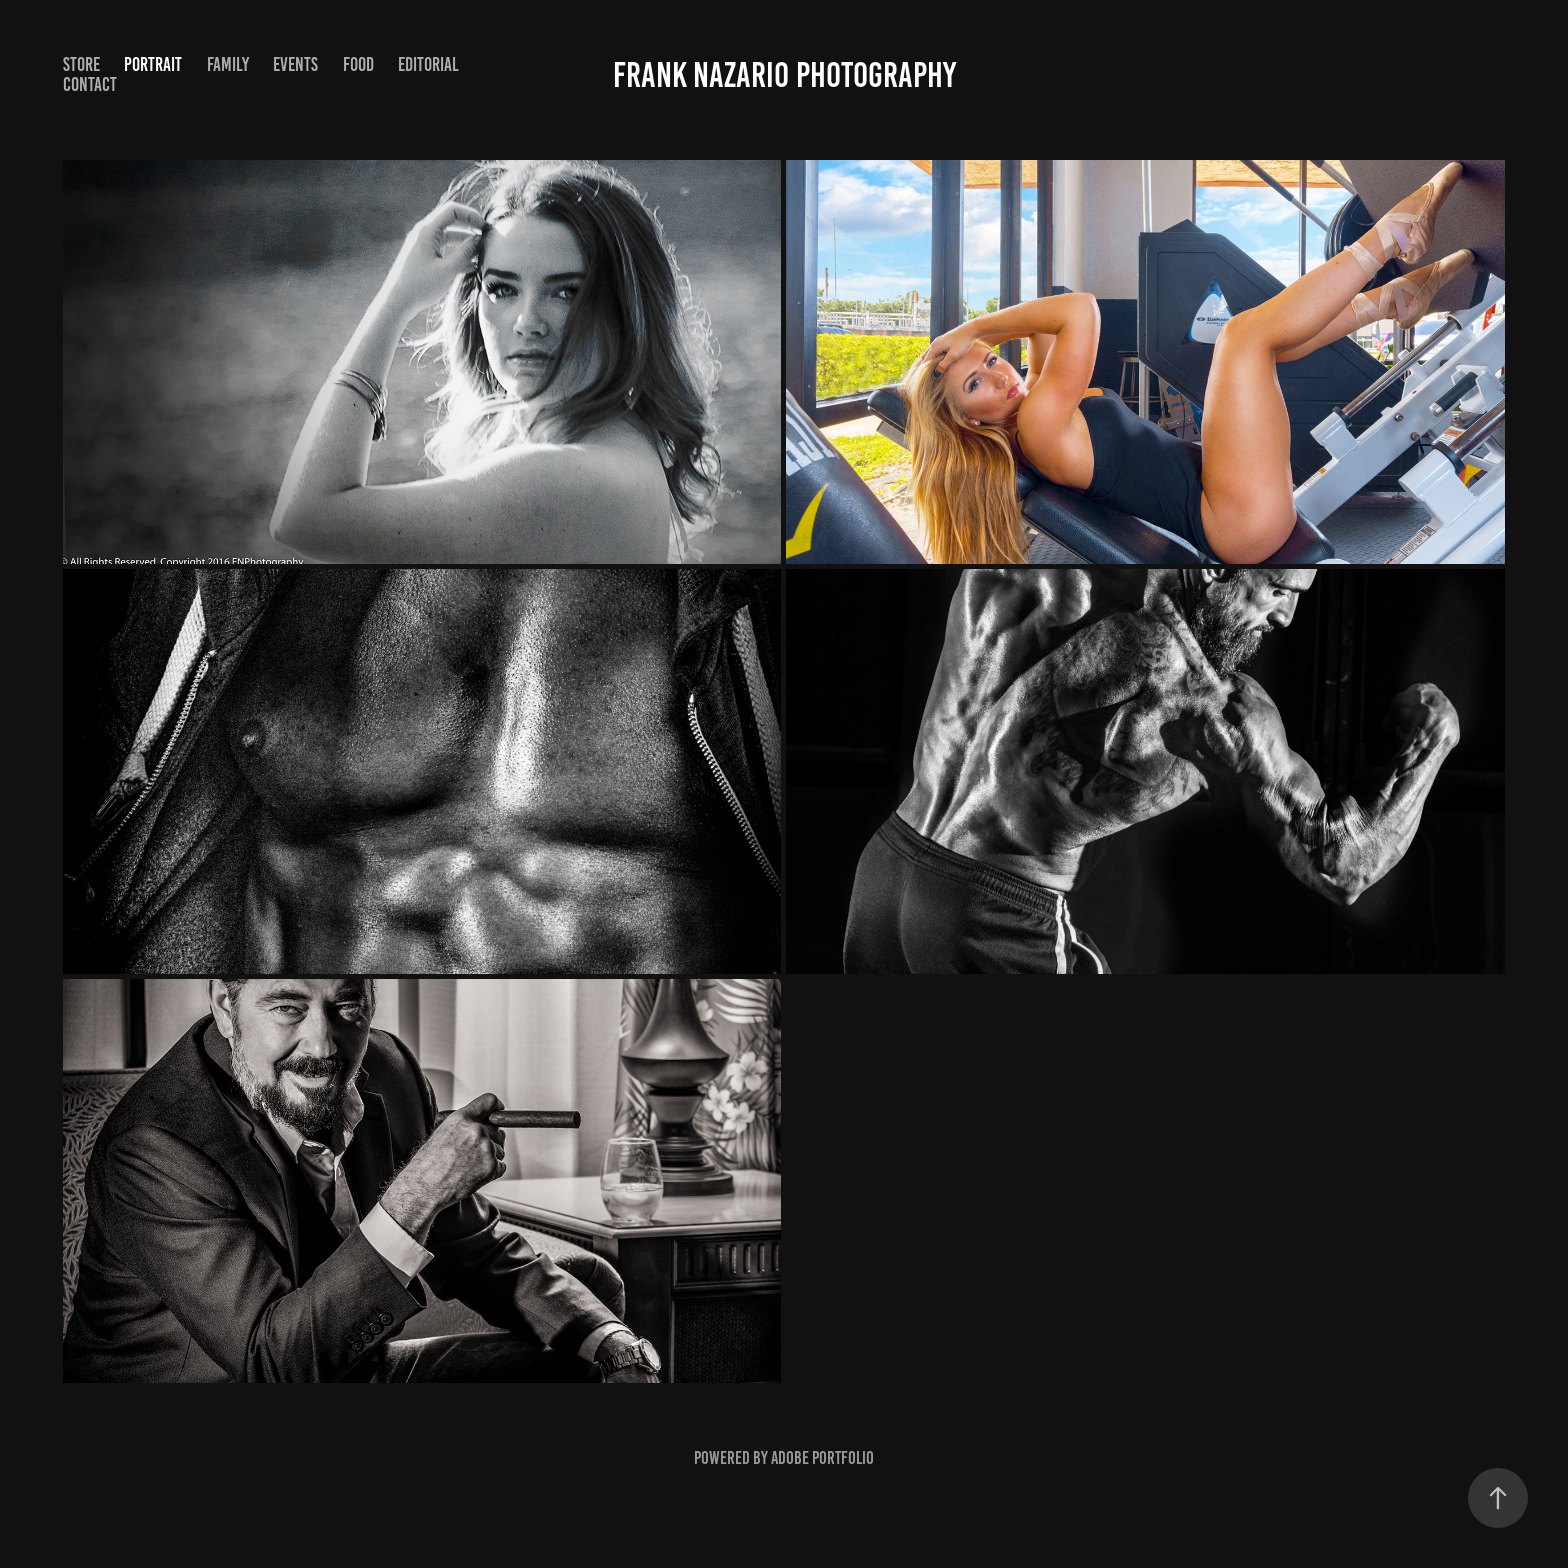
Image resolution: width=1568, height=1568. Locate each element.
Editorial (428, 64)
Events (295, 64)
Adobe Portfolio (822, 1458)
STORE (81, 64)
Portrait (153, 64)
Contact (90, 84)
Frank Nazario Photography (784, 75)
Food (358, 64)
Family (228, 64)
